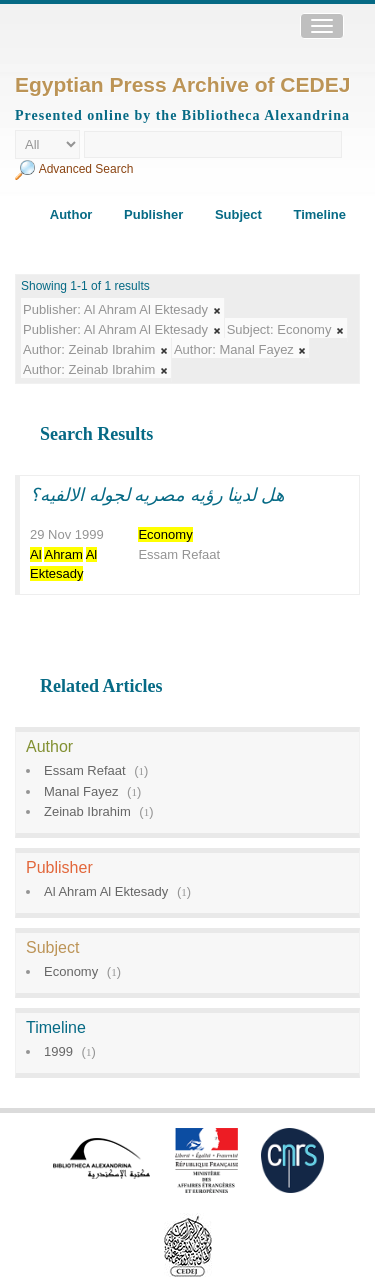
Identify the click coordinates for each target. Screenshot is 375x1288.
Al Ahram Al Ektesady (106, 891)
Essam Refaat (85, 770)
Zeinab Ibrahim (87, 811)
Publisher (153, 214)
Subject (238, 214)
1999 (58, 1051)
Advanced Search (86, 169)
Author (71, 214)
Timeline (319, 214)
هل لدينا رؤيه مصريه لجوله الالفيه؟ (157, 495)
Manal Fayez (81, 791)
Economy (71, 971)
